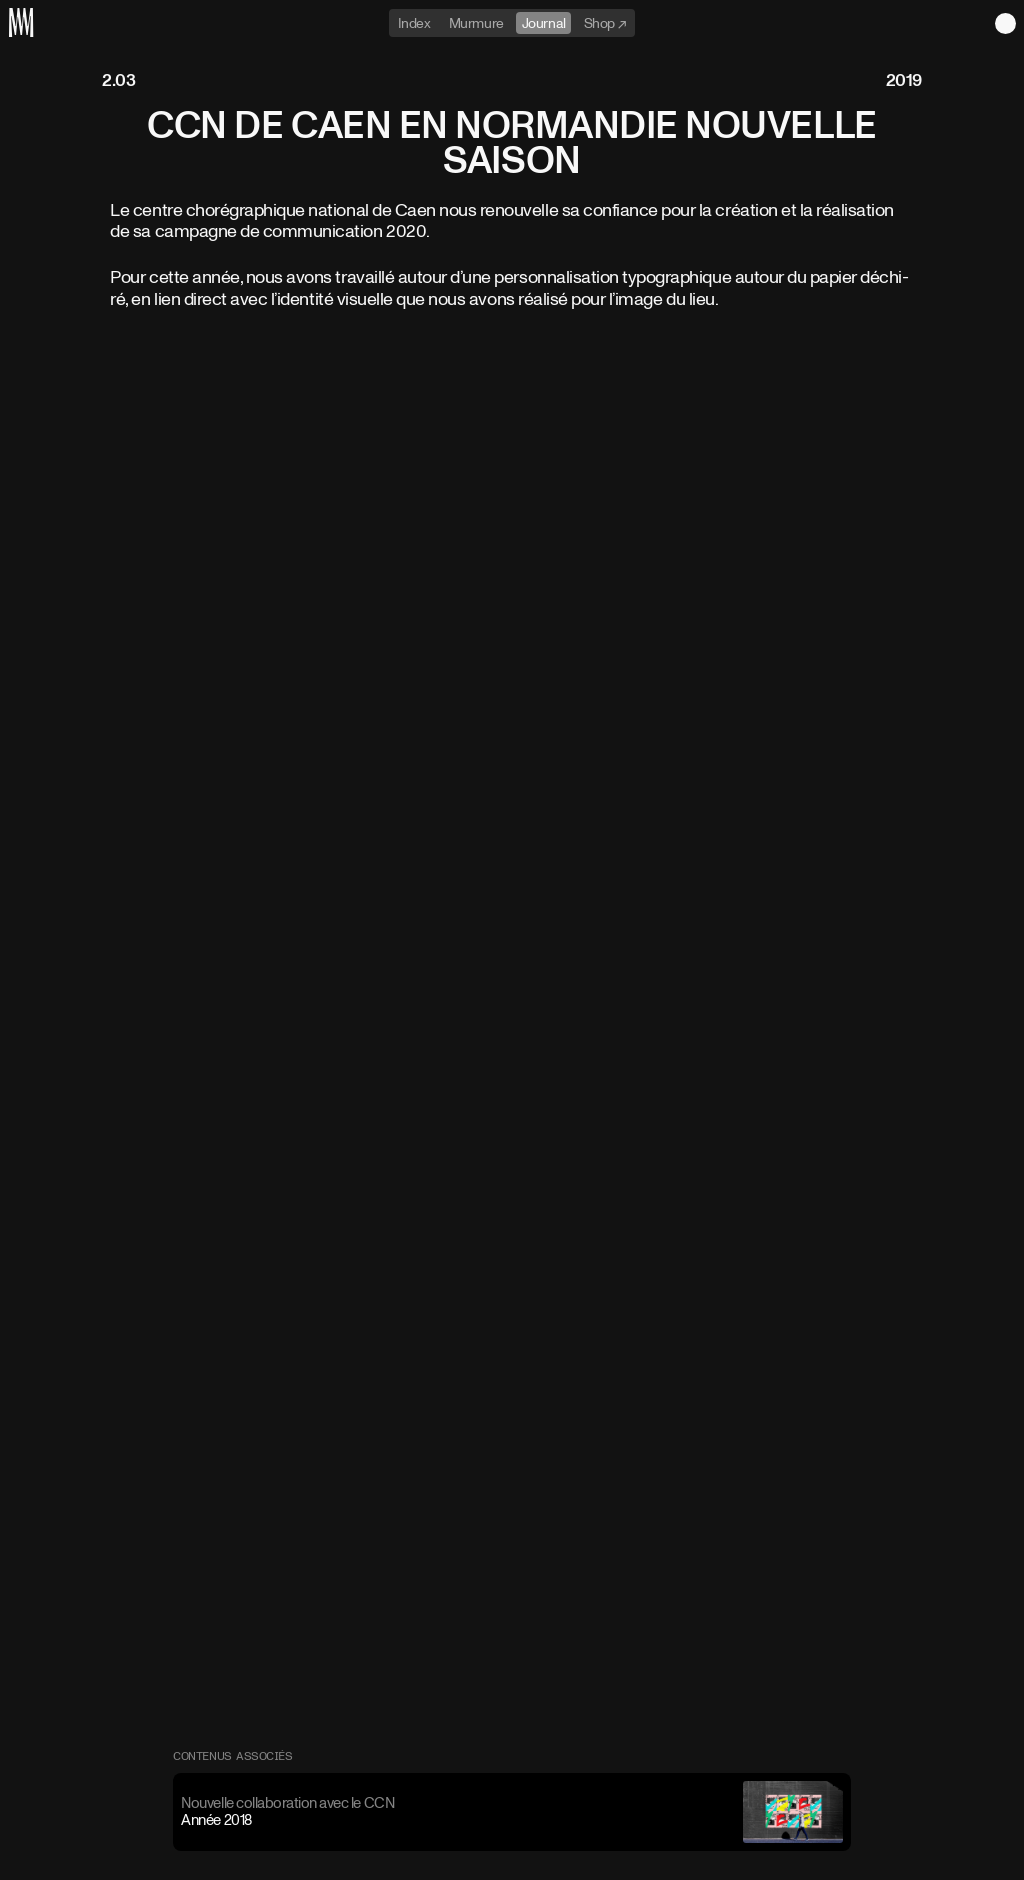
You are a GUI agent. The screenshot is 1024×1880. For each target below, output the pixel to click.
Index (414, 22)
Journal (544, 22)
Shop (601, 22)
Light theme (1005, 23)
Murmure (476, 22)
